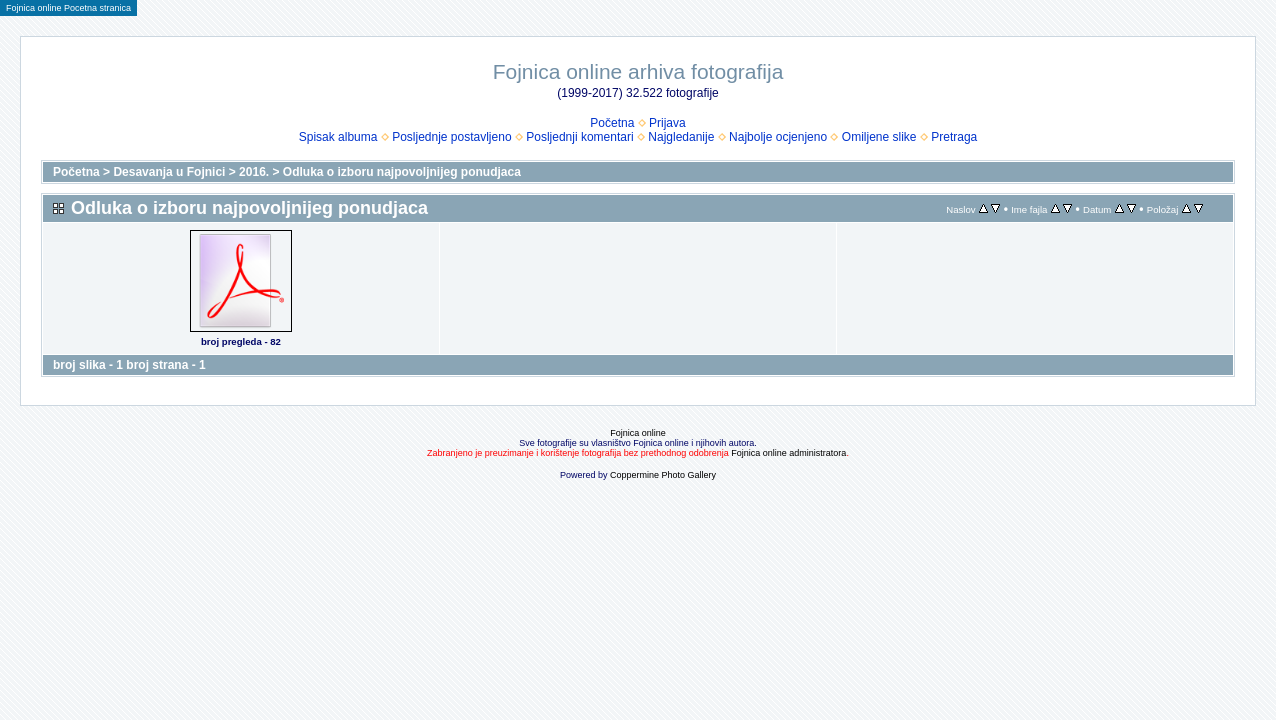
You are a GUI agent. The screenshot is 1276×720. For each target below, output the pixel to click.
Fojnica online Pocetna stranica (68, 8)
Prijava (667, 123)
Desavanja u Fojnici (169, 172)
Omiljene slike (879, 137)
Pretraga (954, 137)
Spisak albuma (338, 137)
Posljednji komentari (579, 137)
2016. (254, 172)
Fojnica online (638, 433)
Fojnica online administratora (788, 453)
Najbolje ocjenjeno (778, 137)
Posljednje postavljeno (451, 137)
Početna (612, 123)
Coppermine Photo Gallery (663, 475)
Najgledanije (681, 137)
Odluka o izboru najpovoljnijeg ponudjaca (402, 172)
